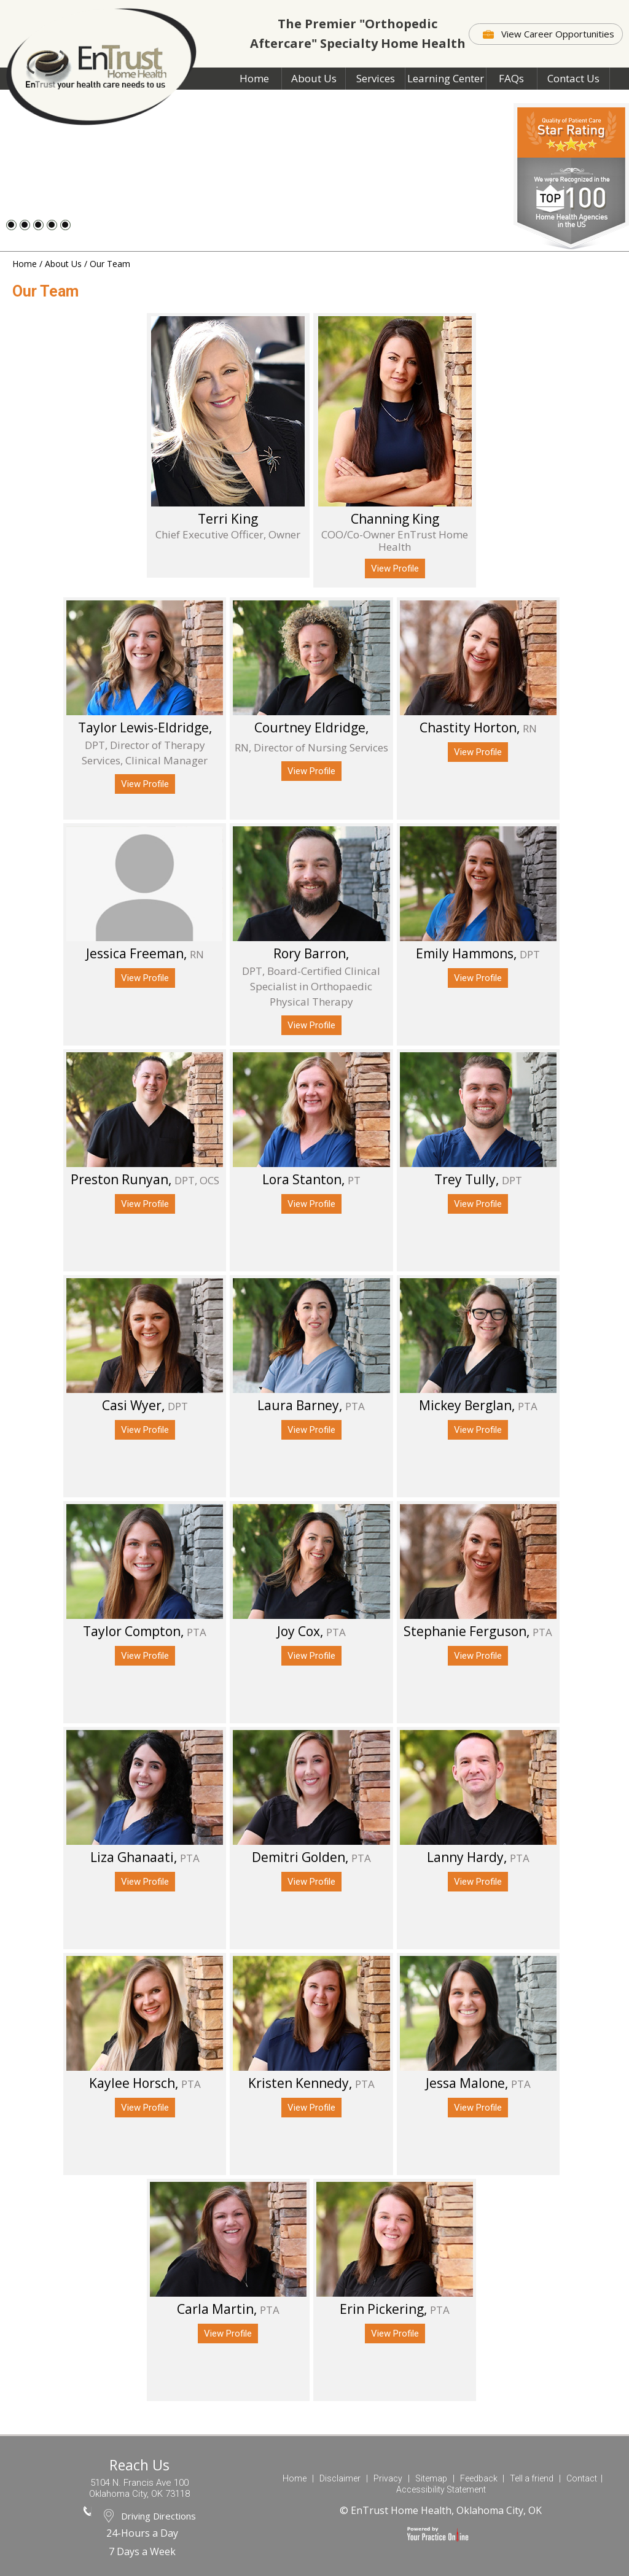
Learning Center (445, 78)
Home (254, 78)
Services (375, 78)
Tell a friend (531, 2478)
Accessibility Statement (441, 2489)
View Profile (394, 568)
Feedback (479, 2478)
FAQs (511, 78)
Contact (581, 2478)
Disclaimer (340, 2478)
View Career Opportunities (557, 34)
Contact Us (573, 78)
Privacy (387, 2478)
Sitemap (431, 2478)
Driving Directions (158, 2516)
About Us (314, 78)
